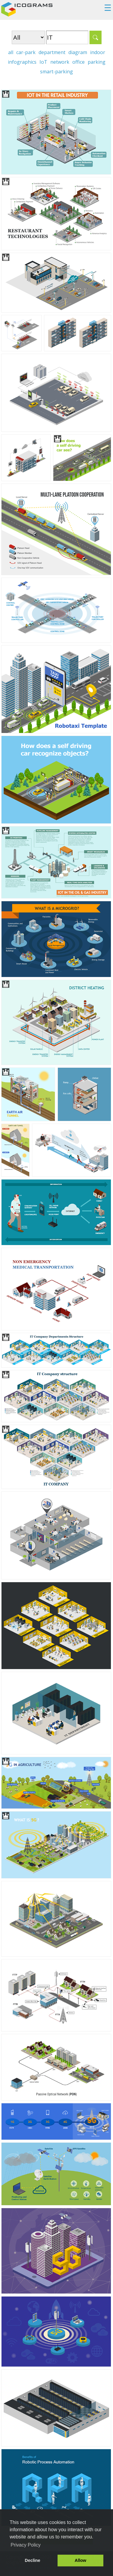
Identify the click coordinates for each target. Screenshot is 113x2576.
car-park (26, 52)
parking (96, 62)
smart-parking (56, 71)
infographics (22, 62)
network (59, 62)
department (52, 52)
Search (95, 37)
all (10, 52)
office (78, 62)
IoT (43, 62)
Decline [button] (32, 2560)
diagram (77, 52)
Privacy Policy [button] (26, 2544)
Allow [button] (80, 2560)
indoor (97, 52)
